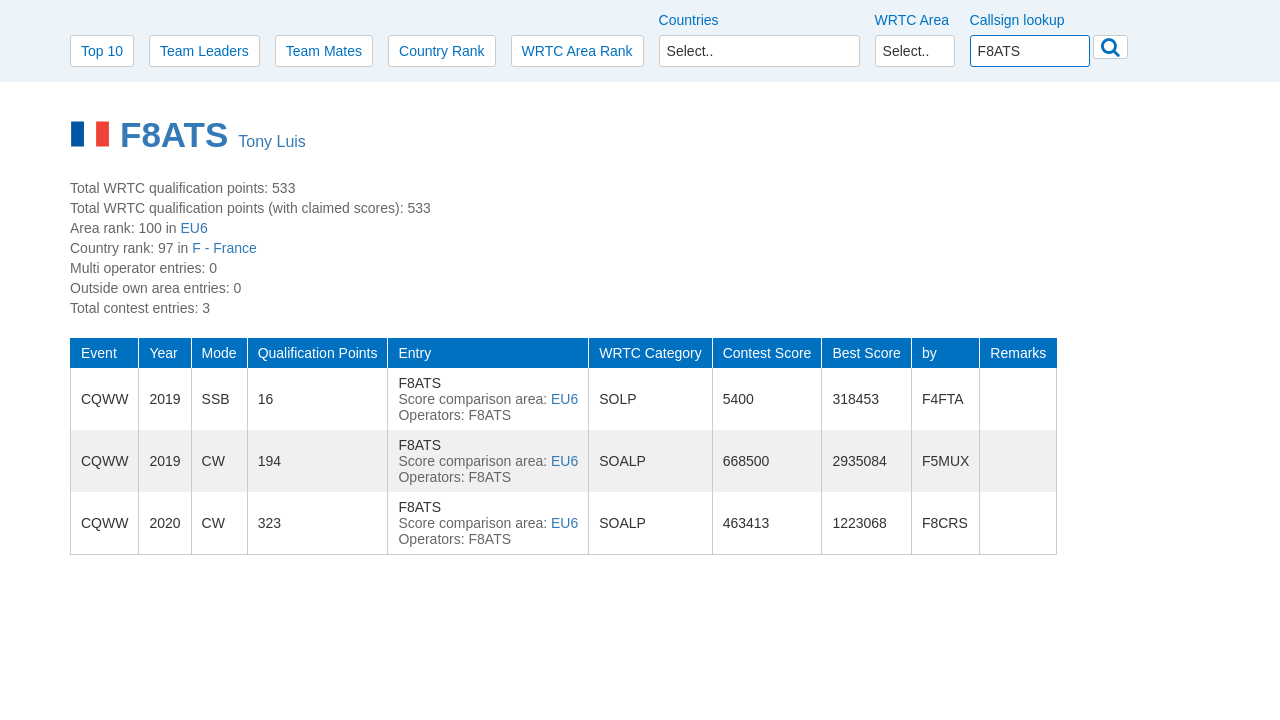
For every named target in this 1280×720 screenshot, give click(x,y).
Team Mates (324, 51)
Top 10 (102, 51)
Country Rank (442, 51)
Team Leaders (204, 51)
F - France (224, 248)
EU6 (194, 228)
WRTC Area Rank (577, 51)
